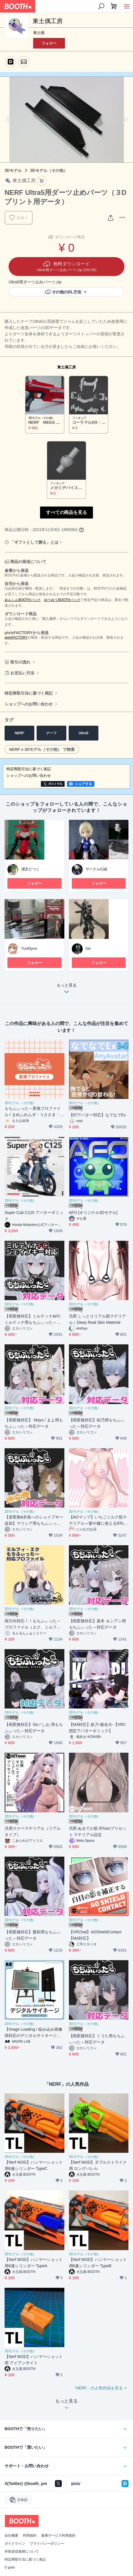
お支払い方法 (22, 673)
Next (124, 119)
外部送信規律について (22, 2551)
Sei (88, 948)
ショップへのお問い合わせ (29, 704)
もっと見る (66, 990)
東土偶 (38, 33)
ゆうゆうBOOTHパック (62, 600)
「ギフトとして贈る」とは (34, 542)
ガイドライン (15, 2543)
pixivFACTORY (16, 638)
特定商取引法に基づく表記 (29, 693)
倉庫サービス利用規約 (58, 2535)
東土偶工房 (66, 367)
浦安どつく (30, 869)
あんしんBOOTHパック (23, 600)
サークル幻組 (97, 869)
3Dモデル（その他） (49, 170)
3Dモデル (13, 170)
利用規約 (30, 2535)
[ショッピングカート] (114, 6)
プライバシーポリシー (47, 2543)
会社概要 (11, 2535)
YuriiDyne (29, 948)
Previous (9, 119)
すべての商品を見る (66, 512)
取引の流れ (20, 662)
